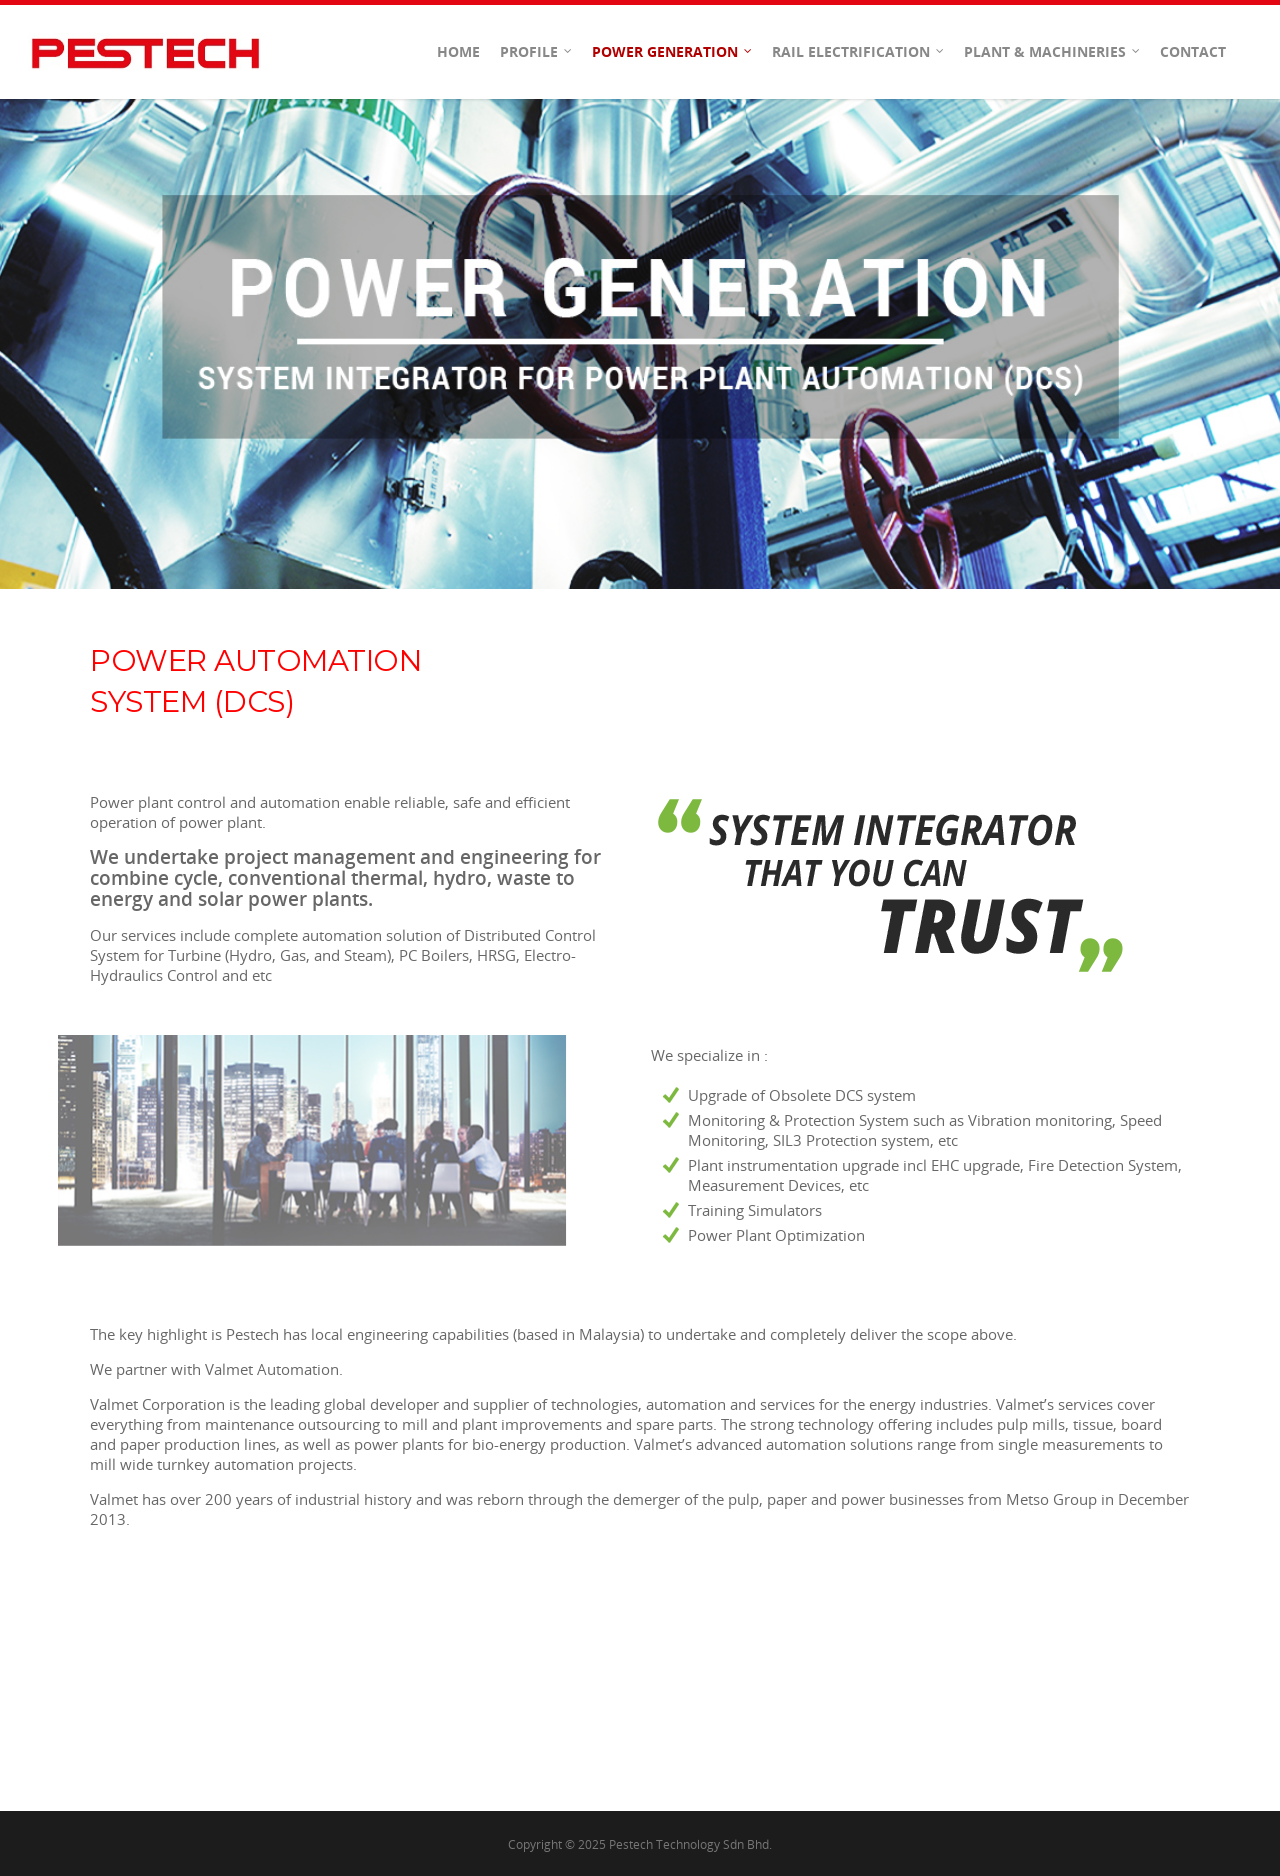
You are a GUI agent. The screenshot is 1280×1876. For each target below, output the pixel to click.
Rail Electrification (859, 52)
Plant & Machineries (1053, 52)
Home (458, 51)
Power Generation (673, 52)
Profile (537, 52)
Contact (1193, 51)
